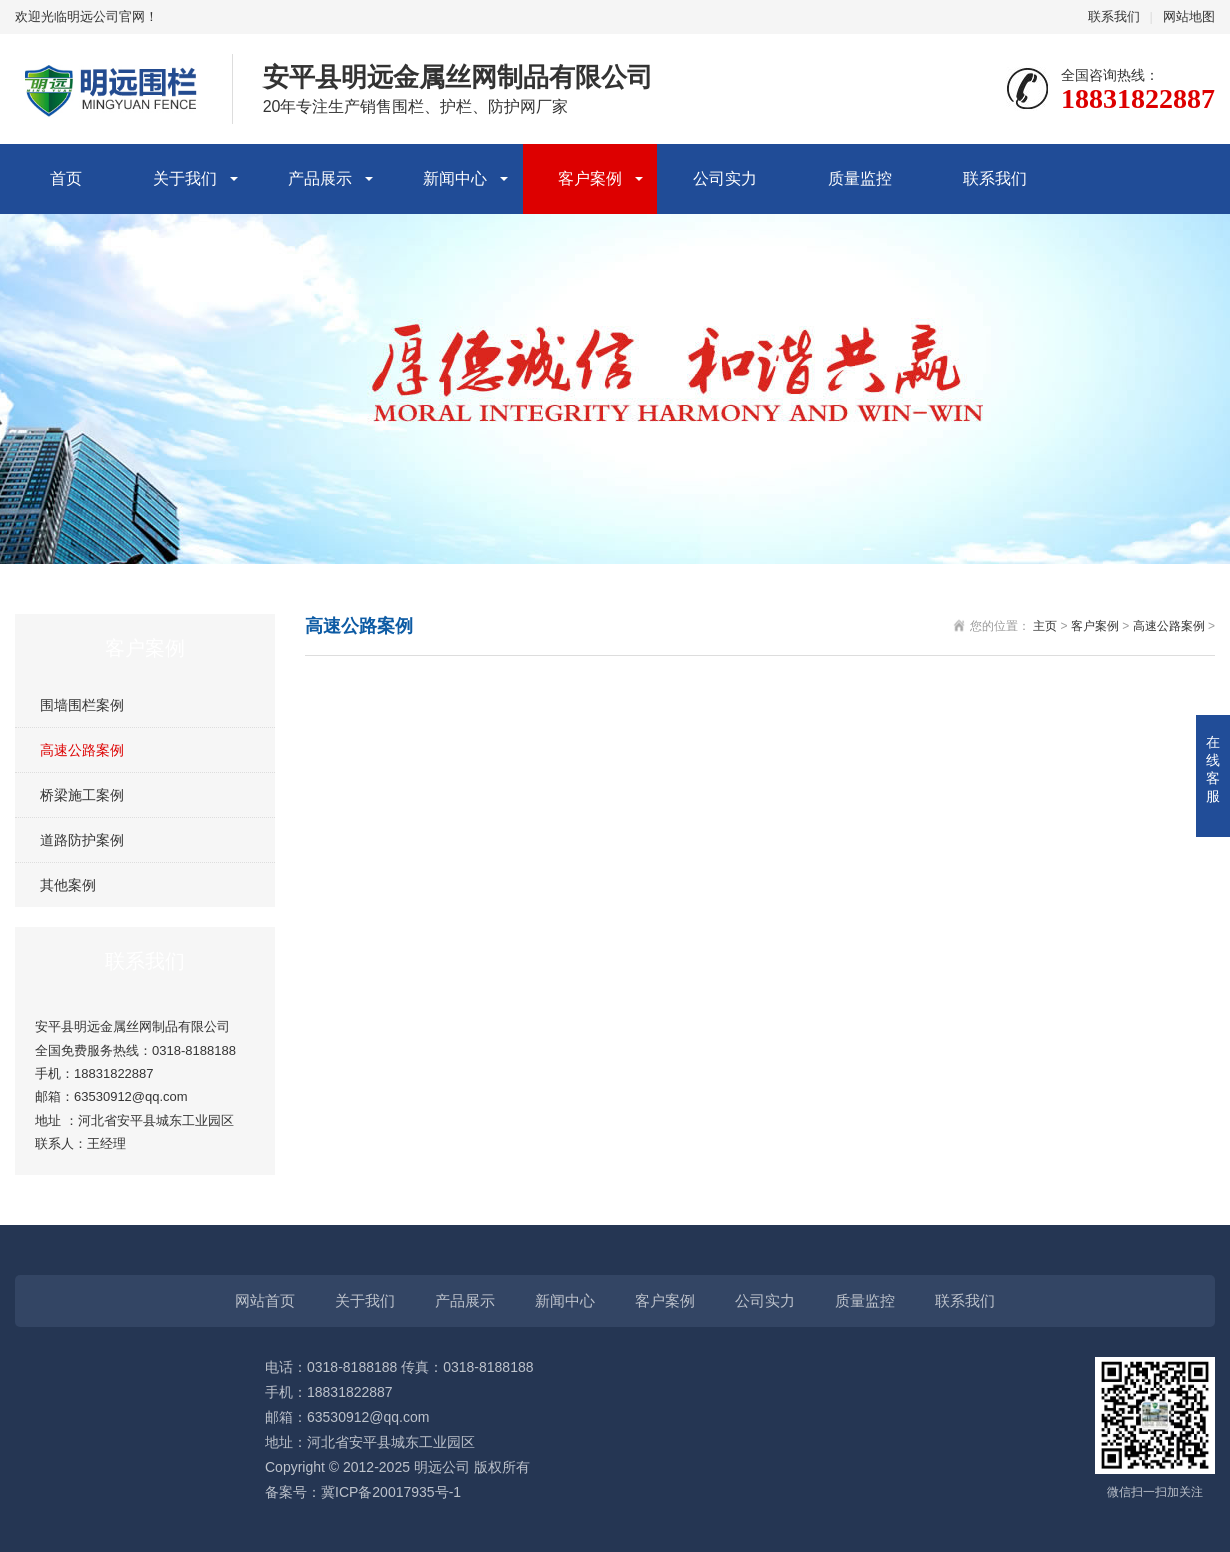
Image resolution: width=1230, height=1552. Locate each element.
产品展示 (320, 178)
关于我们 (185, 178)
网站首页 (265, 1300)
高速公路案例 (82, 750)
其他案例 (68, 885)
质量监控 (860, 178)
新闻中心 (455, 178)
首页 (66, 178)
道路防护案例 (82, 840)
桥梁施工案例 (82, 795)
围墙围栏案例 (82, 705)
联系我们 (1114, 16)
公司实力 (725, 178)
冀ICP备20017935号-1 (391, 1492)
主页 (1045, 626)
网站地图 (1189, 16)
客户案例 (590, 178)
